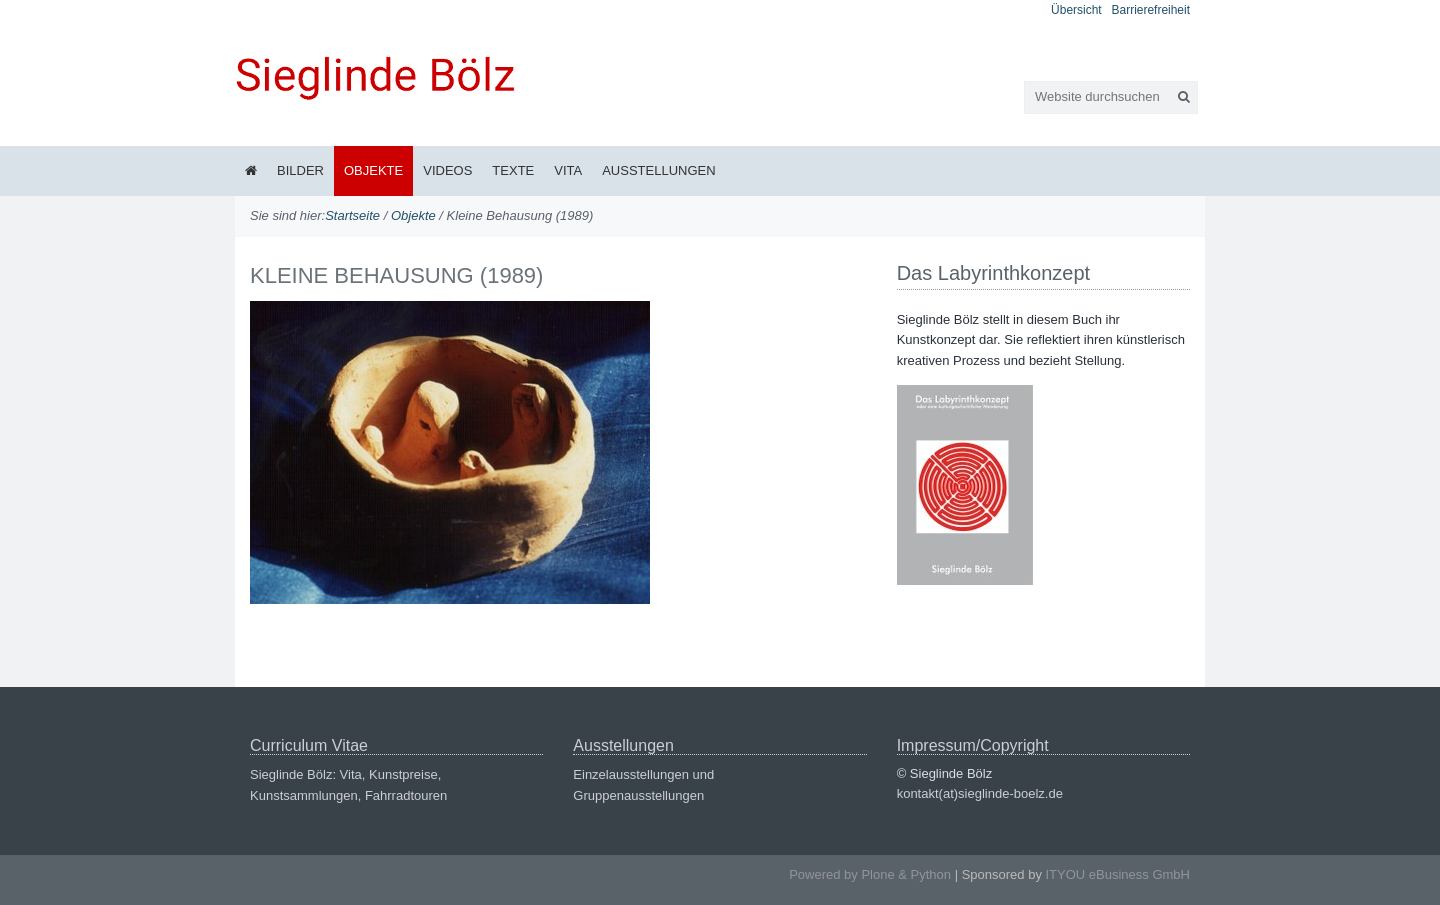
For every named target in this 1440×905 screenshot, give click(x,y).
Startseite (352, 215)
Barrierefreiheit (1151, 10)
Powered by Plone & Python (870, 874)
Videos (447, 170)
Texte (513, 170)
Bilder (300, 170)
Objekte (373, 170)
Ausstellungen (658, 170)
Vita (568, 170)
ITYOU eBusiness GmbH (1118, 874)
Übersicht (1076, 10)
